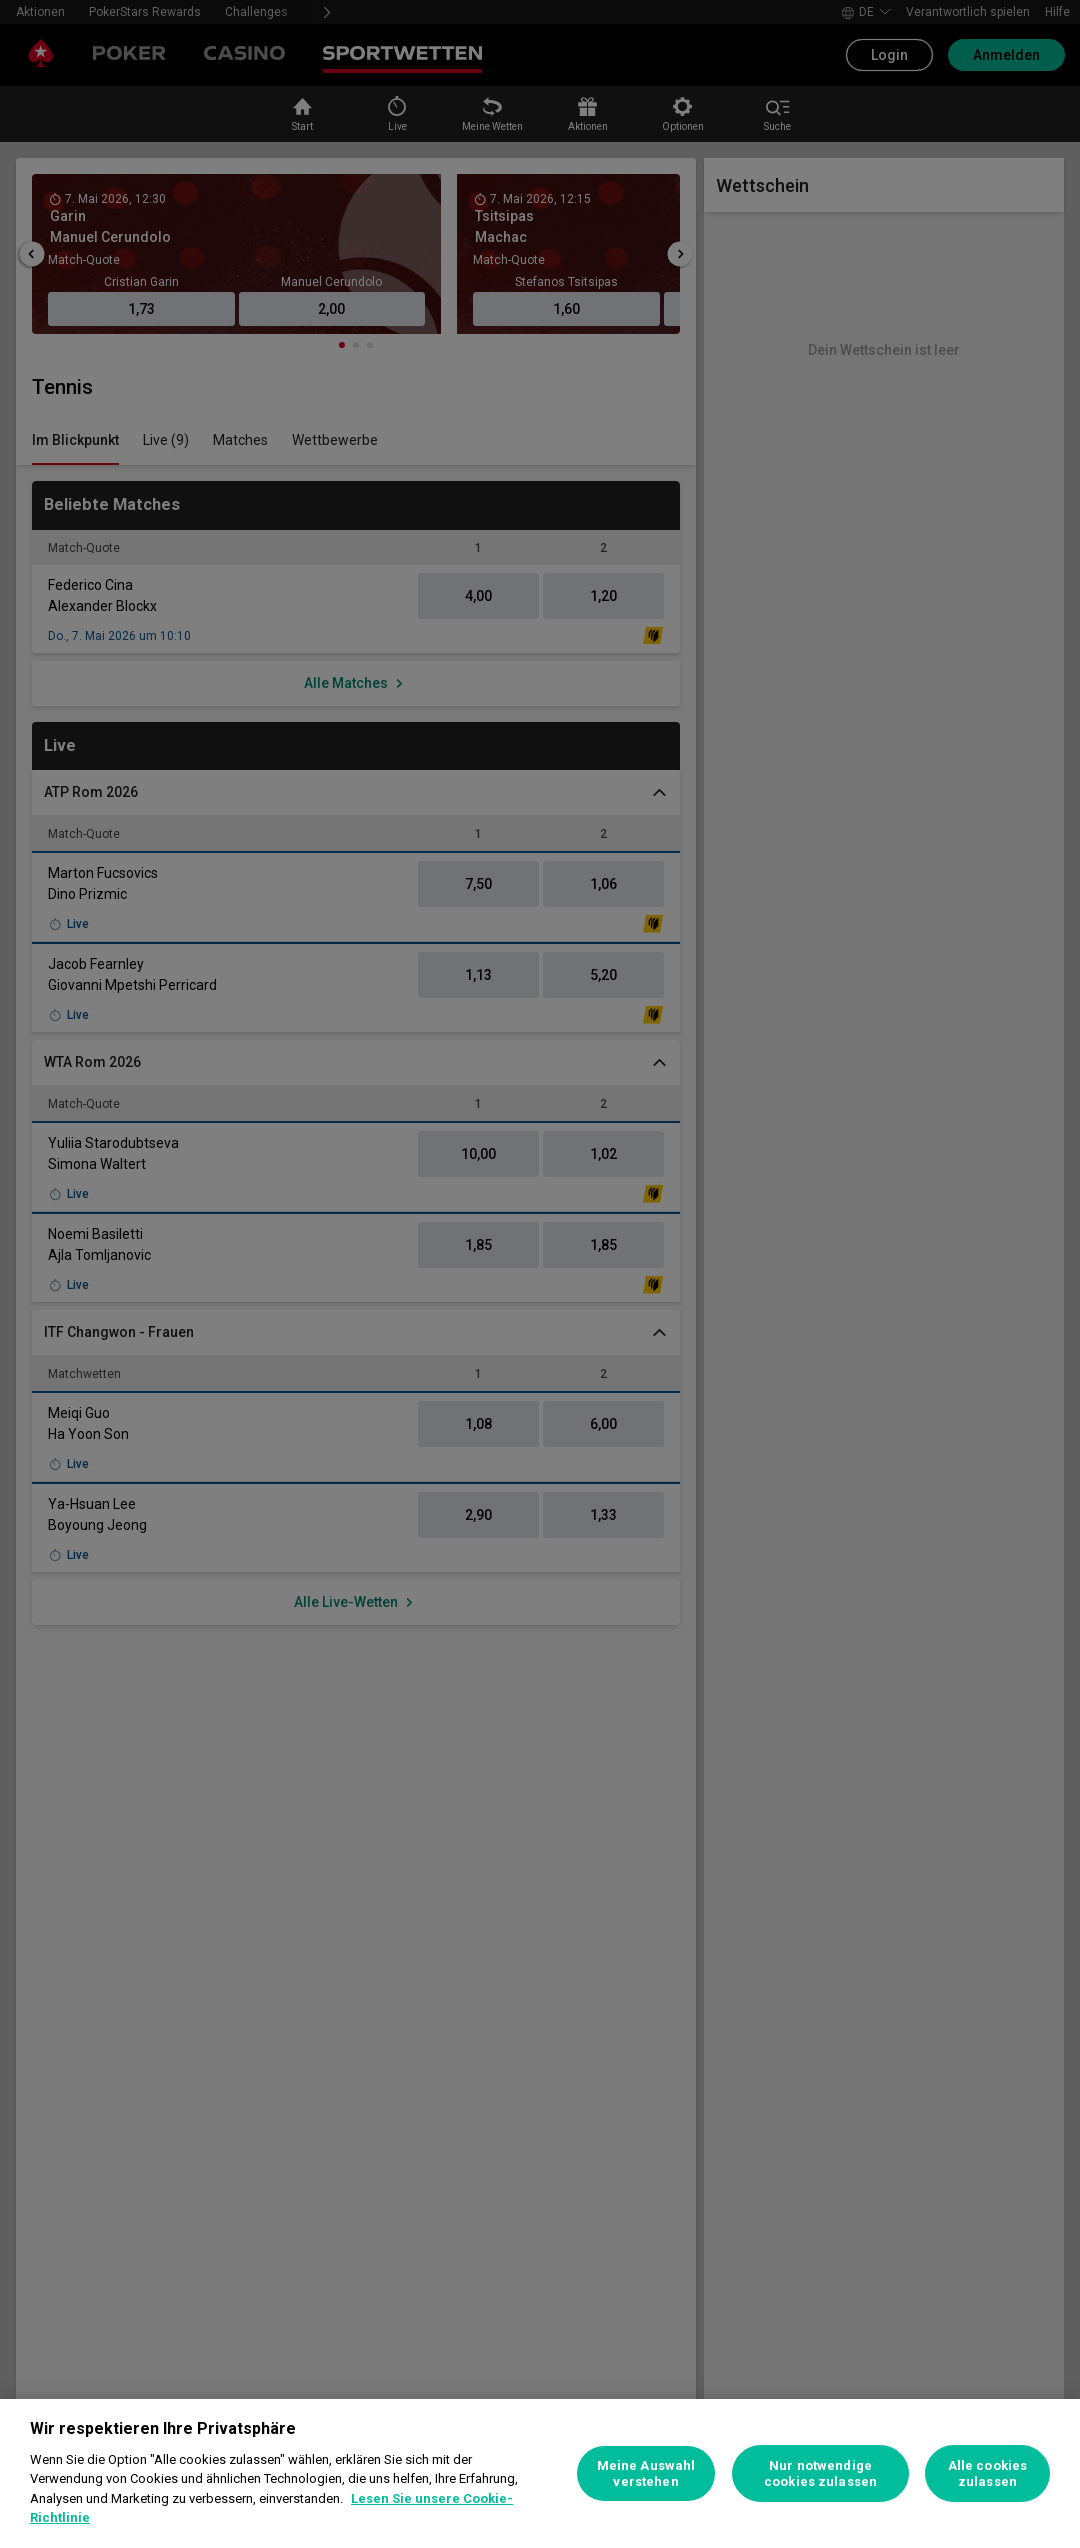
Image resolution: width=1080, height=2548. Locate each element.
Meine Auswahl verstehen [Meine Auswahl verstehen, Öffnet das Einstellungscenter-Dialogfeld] (646, 2473)
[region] (540, 2473)
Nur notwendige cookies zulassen (820, 2473)
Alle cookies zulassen (988, 2473)
